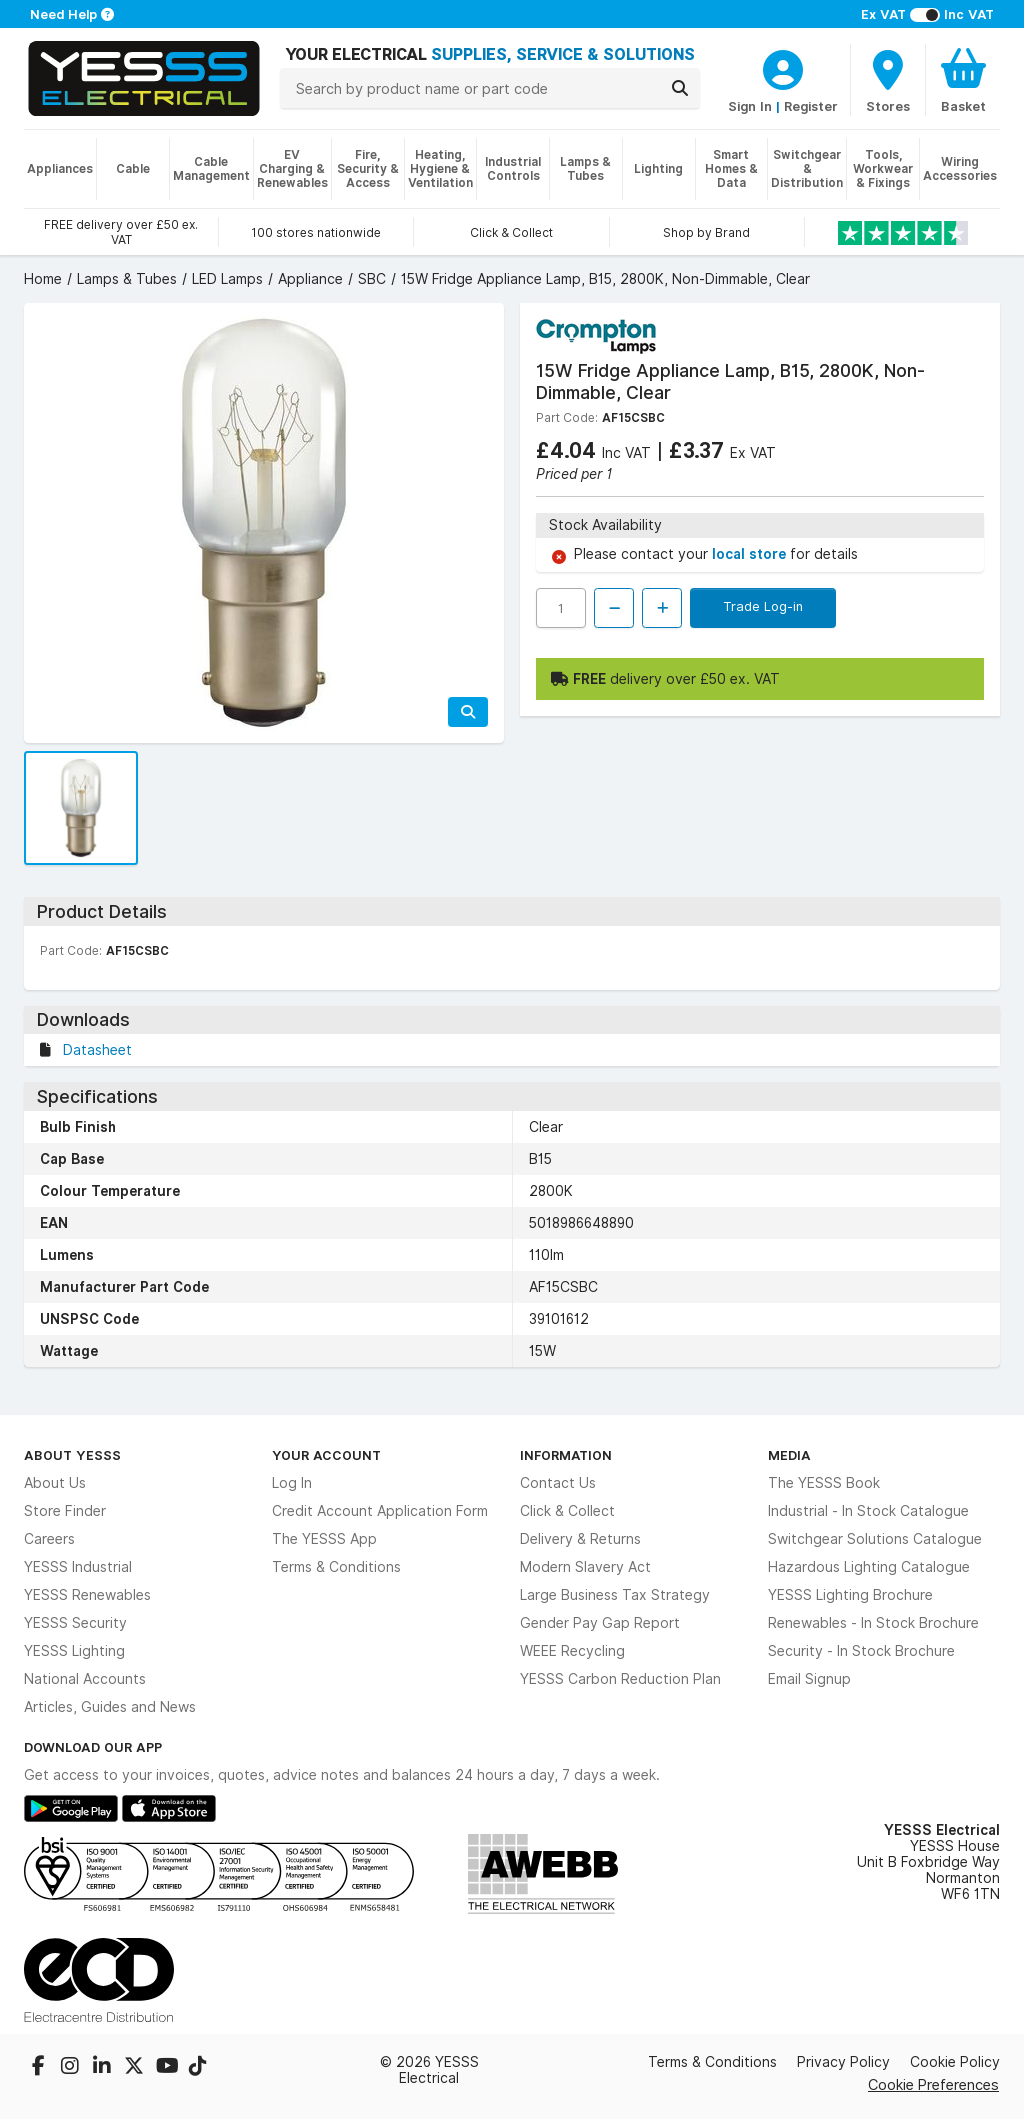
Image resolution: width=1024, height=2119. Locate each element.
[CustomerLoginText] (783, 67)
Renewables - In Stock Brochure (873, 1623)
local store (751, 554)
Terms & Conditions (336, 1567)
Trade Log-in (763, 606)
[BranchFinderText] (888, 80)
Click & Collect (567, 1511)
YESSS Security (75, 1623)
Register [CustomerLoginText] (811, 106)
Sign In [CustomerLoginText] (750, 106)
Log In (292, 1483)
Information (566, 1455)
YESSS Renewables (87, 1595)
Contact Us (558, 1483)
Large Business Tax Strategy (615, 1595)
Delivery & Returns (580, 1539)
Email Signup (809, 1679)
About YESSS (72, 1455)
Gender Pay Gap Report (600, 1623)
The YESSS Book (824, 1483)
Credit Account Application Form (380, 1511)
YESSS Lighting (74, 1651)
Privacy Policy (843, 2062)
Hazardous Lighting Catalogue (869, 1567)
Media (789, 1455)
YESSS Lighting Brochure (850, 1595)
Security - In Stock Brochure (861, 1651)
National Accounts (85, 1679)
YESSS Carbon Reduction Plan (620, 1679)
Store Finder (65, 1511)
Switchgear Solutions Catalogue (875, 1539)
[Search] (680, 88)
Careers (49, 1539)
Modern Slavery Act (585, 1567)
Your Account (326, 1455)
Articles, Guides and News (110, 1707)
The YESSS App (324, 1539)
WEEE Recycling (572, 1651)
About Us (55, 1483)
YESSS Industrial (78, 1567)
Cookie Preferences (933, 2084)
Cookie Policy (955, 2062)
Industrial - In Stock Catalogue (868, 1511)
